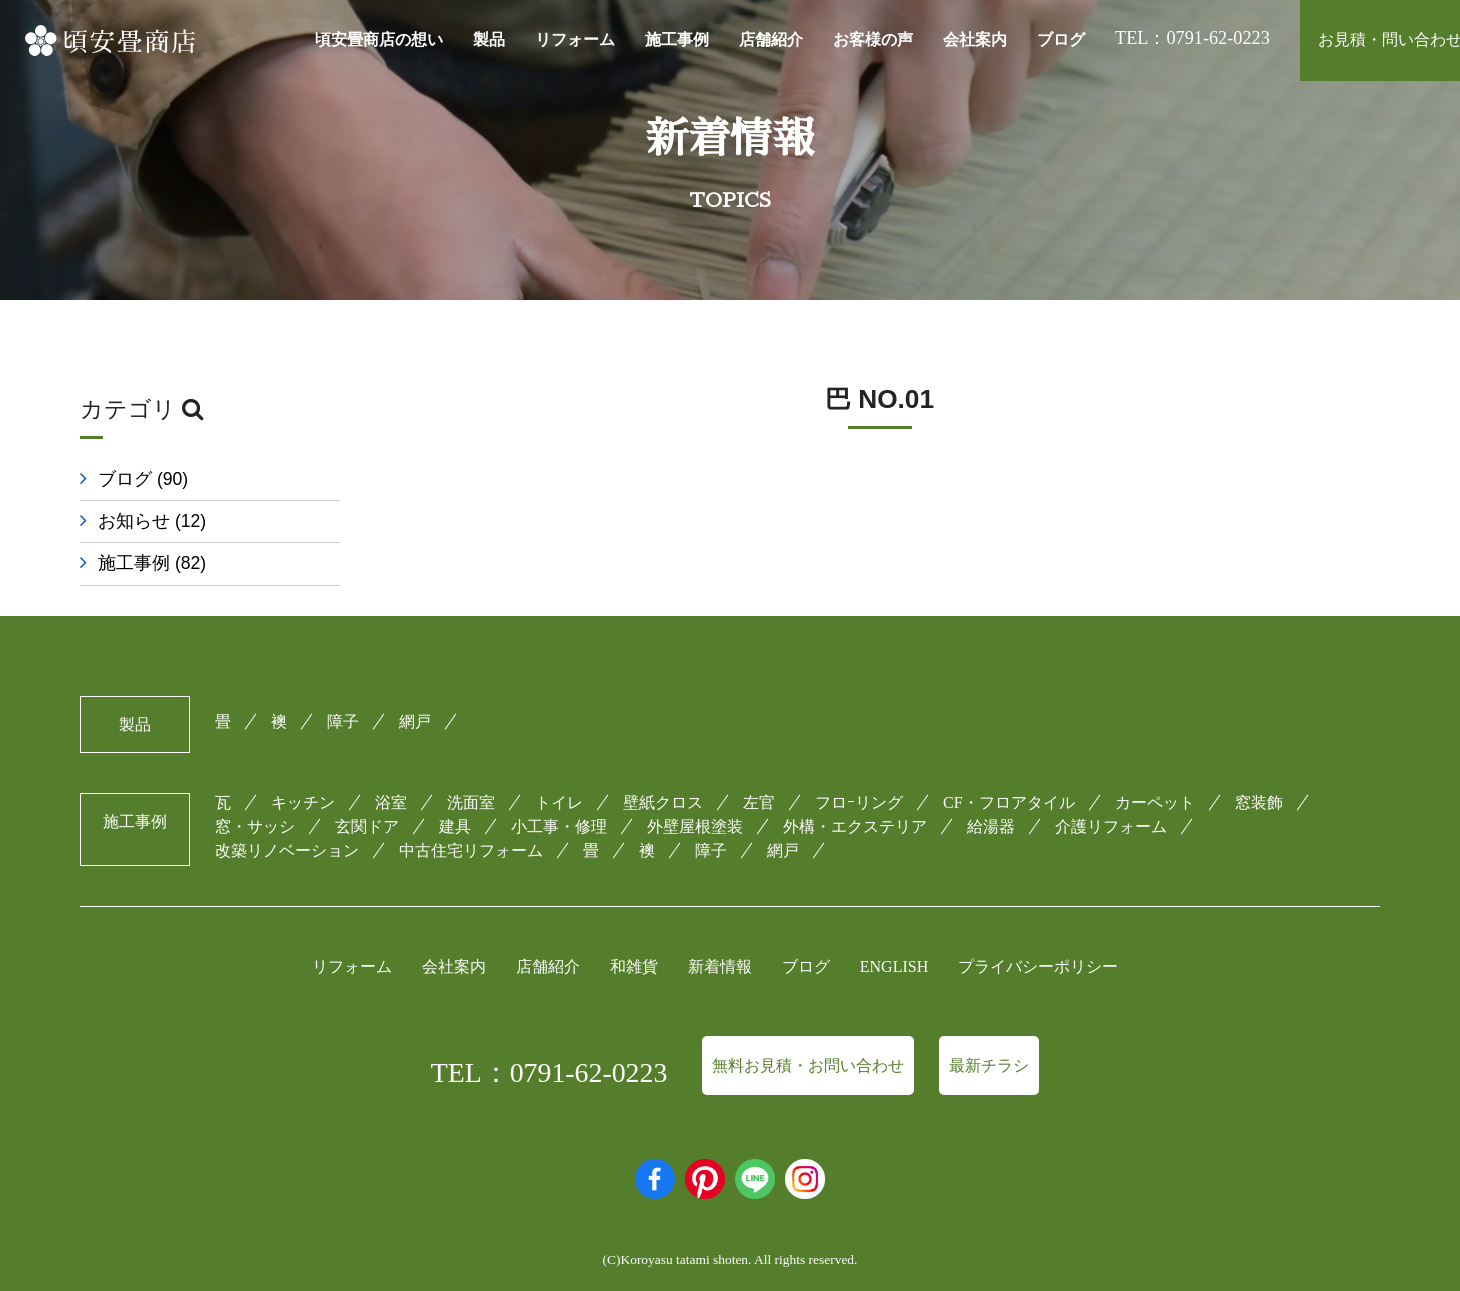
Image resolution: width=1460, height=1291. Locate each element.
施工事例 (677, 39)
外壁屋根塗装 (695, 826)
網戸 (415, 721)
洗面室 (471, 802)
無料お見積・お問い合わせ (808, 1065)
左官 (759, 802)
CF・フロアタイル (1009, 802)
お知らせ (152, 521)
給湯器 (991, 826)
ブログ (1061, 39)
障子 (343, 721)
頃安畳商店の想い (379, 39)
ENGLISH (894, 966)
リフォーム (575, 39)
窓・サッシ (255, 826)
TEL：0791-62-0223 (549, 1072)
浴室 (391, 802)
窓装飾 (1259, 802)
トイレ (559, 802)
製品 (489, 39)
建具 (455, 826)
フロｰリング (859, 802)
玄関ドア (367, 826)
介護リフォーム (1111, 826)
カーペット (1155, 802)
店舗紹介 (771, 39)
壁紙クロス (663, 802)
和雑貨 (634, 966)
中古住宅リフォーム (471, 850)
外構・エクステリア (855, 826)
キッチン (303, 802)
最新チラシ (989, 1065)
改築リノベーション (287, 850)
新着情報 (720, 966)
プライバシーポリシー (1038, 966)
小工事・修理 (559, 826)
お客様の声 (873, 39)
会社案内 (975, 39)
